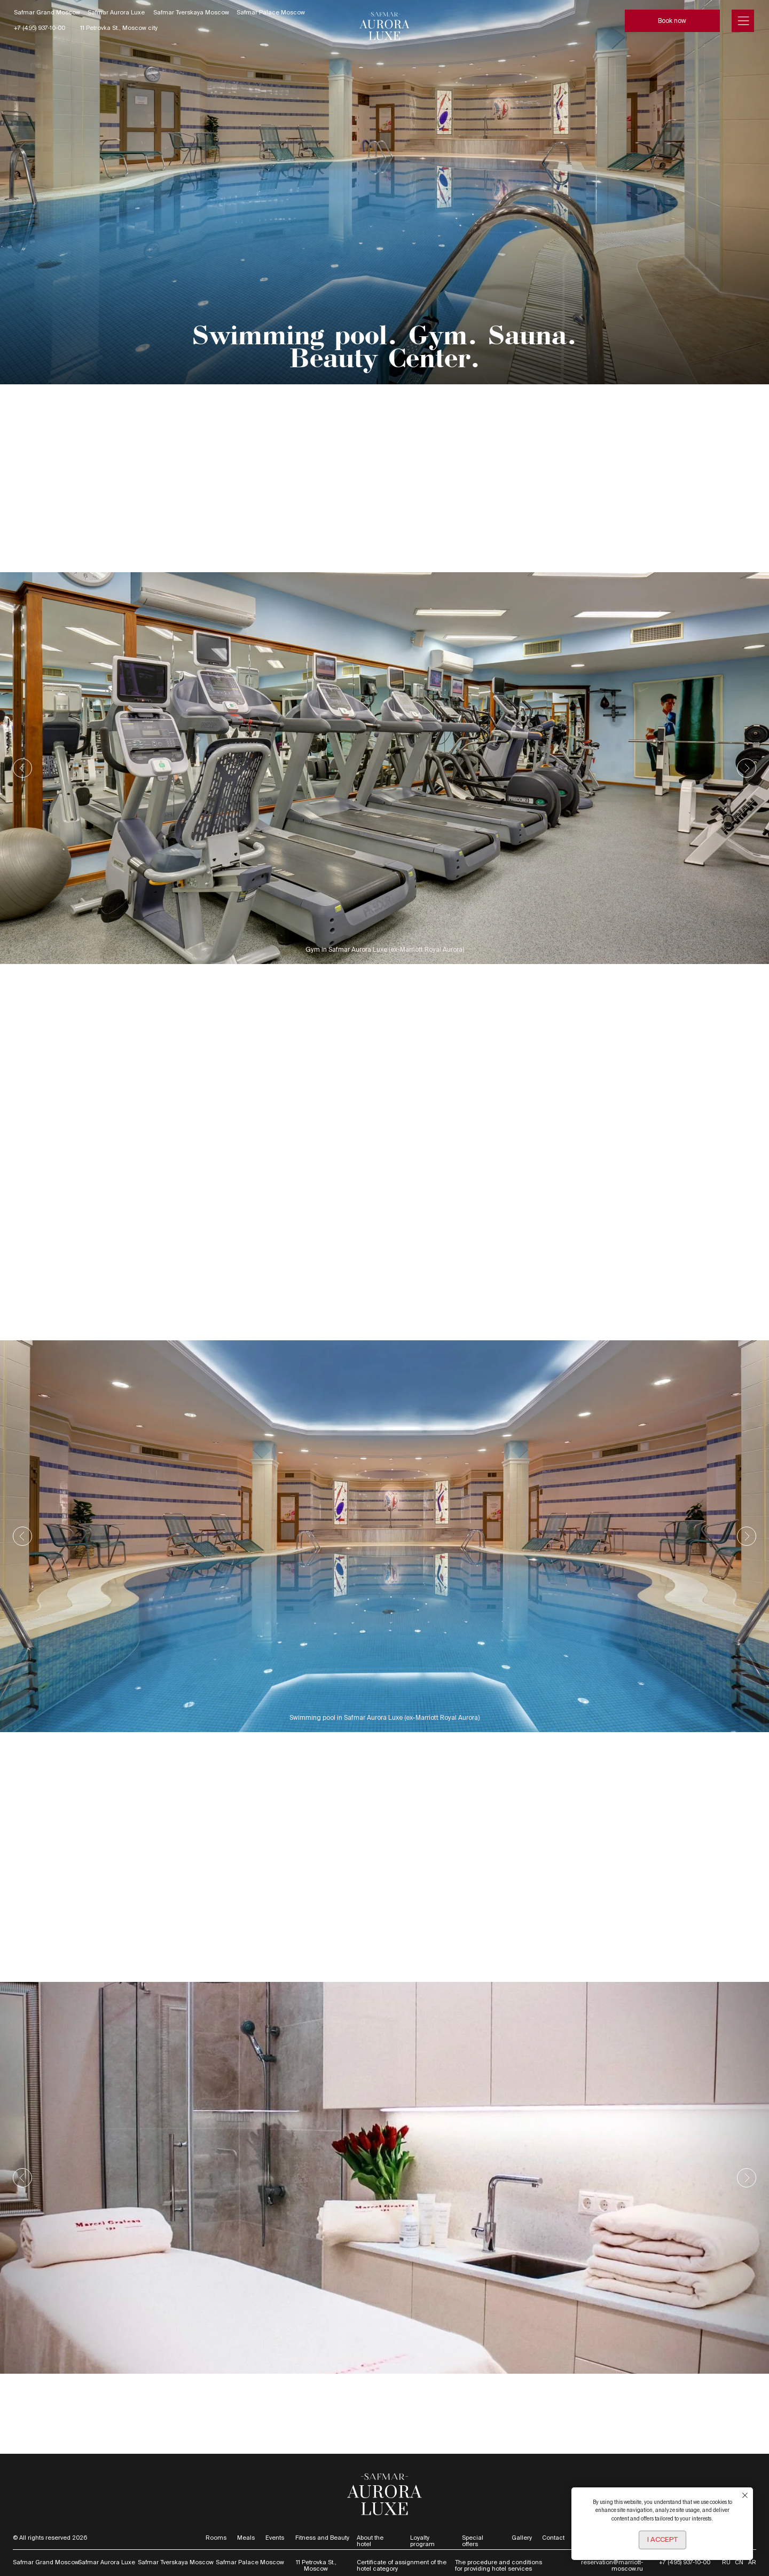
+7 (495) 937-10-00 (39, 28)
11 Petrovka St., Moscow (316, 2565)
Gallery (522, 2537)
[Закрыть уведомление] (745, 2495)
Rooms (216, 2537)
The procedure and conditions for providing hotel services (498, 2565)
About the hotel (370, 2540)
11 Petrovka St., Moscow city (119, 28)
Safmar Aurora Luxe (116, 12)
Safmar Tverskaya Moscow (191, 12)
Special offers (472, 2540)
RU (726, 2562)
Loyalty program (422, 2540)
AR (752, 2562)
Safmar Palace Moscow (271, 12)
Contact (553, 2537)
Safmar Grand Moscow (47, 12)
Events (274, 2537)
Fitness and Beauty (322, 2537)
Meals (246, 2537)
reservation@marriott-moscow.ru (612, 2565)
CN (739, 2562)
